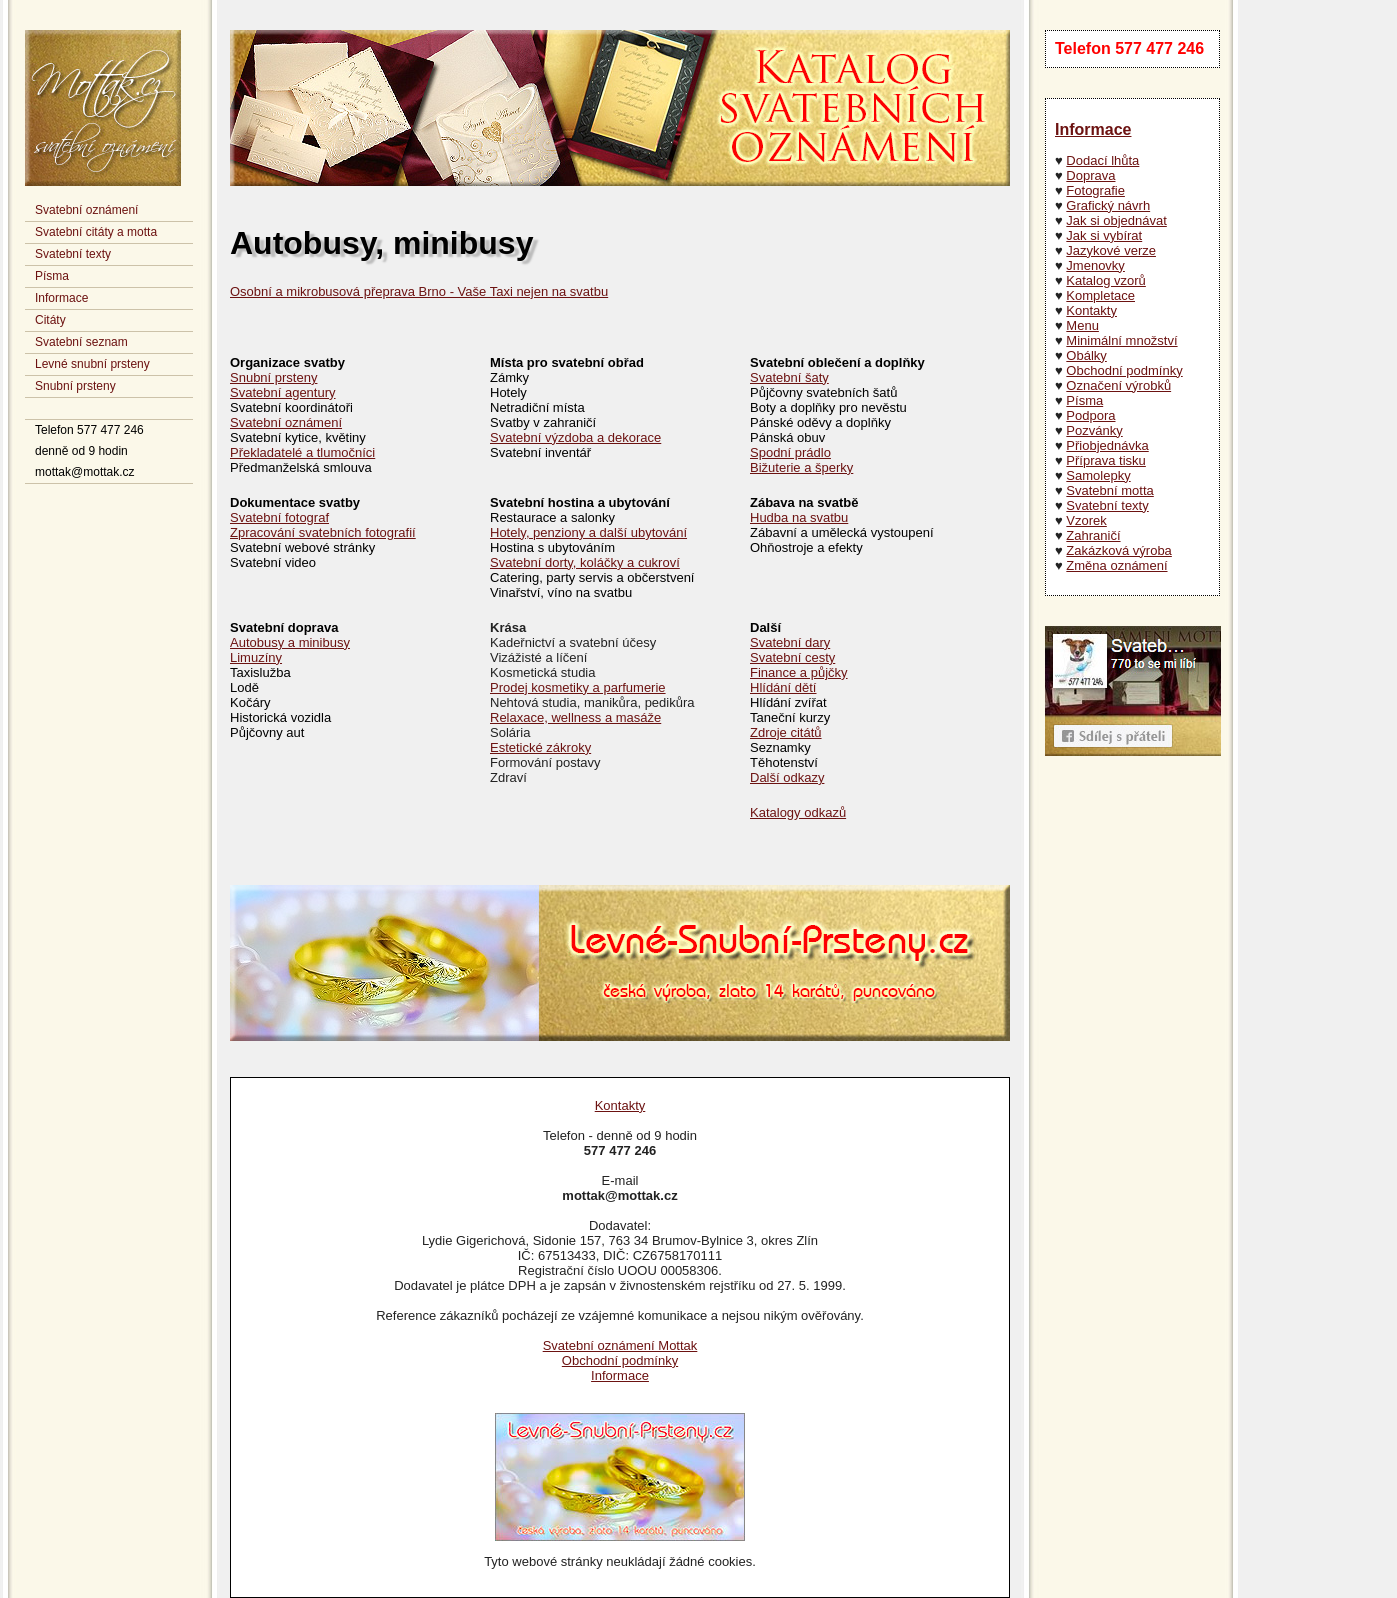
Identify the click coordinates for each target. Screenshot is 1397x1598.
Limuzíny (256, 657)
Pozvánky (1094, 430)
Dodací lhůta (1102, 160)
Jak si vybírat (1104, 235)
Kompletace (1100, 295)
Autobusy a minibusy (290, 642)
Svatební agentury (283, 392)
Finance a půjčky (799, 672)
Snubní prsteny (75, 386)
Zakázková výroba (1119, 550)
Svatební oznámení (86, 210)
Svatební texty (73, 254)
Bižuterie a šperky (801, 467)
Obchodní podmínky (1124, 370)
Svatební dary (790, 642)
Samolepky (1098, 475)
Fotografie (1095, 190)
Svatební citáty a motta (96, 232)
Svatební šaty (789, 377)
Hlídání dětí (783, 687)
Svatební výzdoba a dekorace (575, 437)
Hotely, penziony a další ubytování (588, 532)
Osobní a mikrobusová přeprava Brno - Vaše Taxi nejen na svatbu (419, 291)
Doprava (1090, 175)
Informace (61, 298)
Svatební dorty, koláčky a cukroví (585, 562)
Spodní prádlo (790, 452)
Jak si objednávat (1116, 220)
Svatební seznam (81, 342)
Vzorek (1086, 520)
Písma (52, 276)
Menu (1082, 325)
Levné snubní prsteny (92, 364)
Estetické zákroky (540, 747)
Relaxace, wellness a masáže (575, 717)
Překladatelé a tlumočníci (302, 452)
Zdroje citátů (786, 732)
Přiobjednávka (1107, 445)
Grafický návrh (1108, 205)
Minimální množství (1121, 340)
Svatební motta (1109, 490)
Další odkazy (787, 777)
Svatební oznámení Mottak (620, 1345)
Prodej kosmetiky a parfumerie (578, 687)
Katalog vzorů (1106, 280)
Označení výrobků (1118, 385)
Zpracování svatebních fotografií (323, 532)
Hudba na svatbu (799, 517)
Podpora (1090, 415)
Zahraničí (1093, 535)
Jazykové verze (1111, 250)
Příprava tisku (1105, 460)
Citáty (50, 320)
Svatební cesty (792, 657)
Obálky (1086, 355)
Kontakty (1091, 310)
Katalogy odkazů (798, 812)
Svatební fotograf (279, 517)
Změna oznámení (1116, 565)
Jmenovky (1095, 265)
